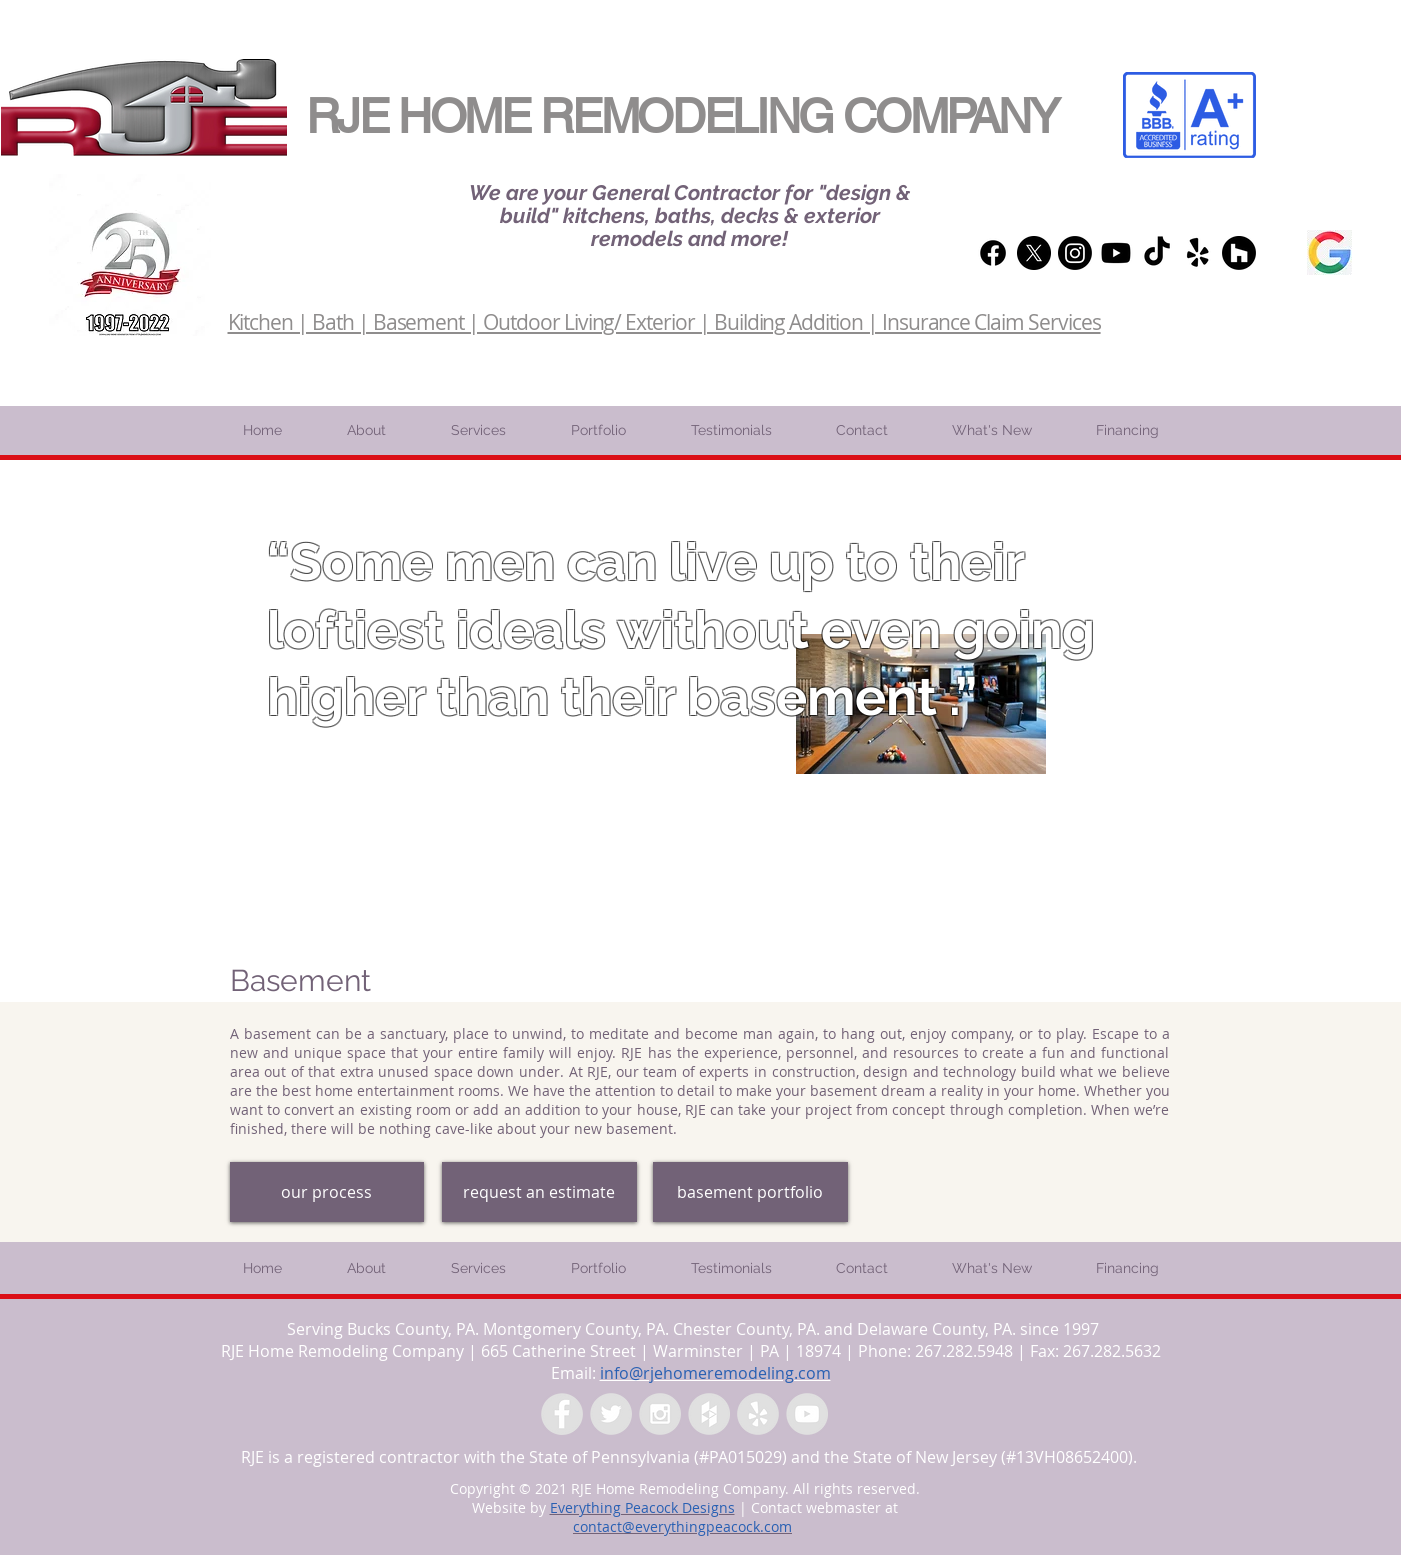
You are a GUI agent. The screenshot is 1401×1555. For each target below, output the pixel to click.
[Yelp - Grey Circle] (758, 1414)
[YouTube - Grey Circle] (807, 1414)
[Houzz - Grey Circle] (709, 1414)
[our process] (327, 1192)
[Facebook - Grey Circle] (562, 1414)
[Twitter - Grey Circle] (611, 1414)
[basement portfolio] (750, 1192)
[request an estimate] (539, 1192)
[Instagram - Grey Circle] (660, 1414)
